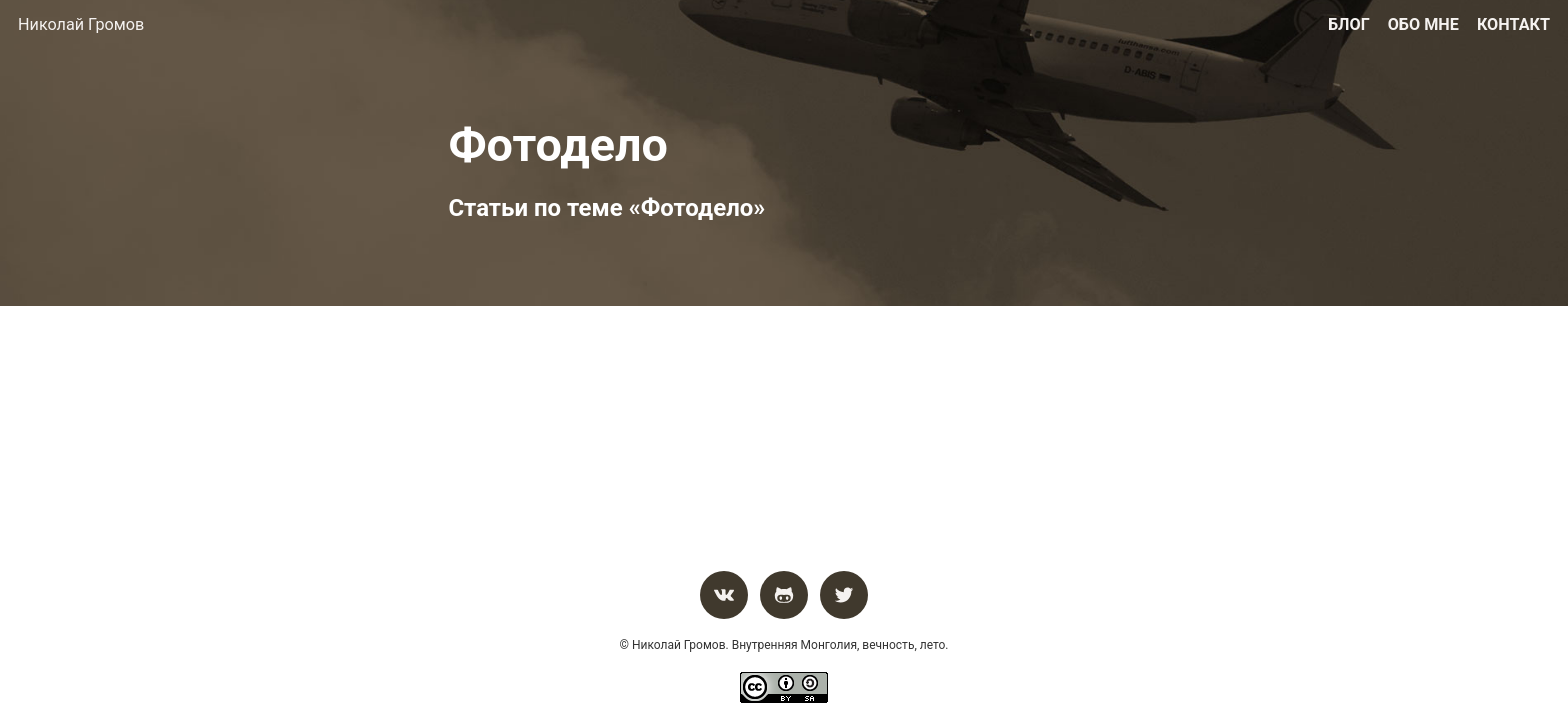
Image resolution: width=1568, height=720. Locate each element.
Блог (1349, 24)
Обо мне (1423, 24)
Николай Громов (81, 24)
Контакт (1513, 24)
